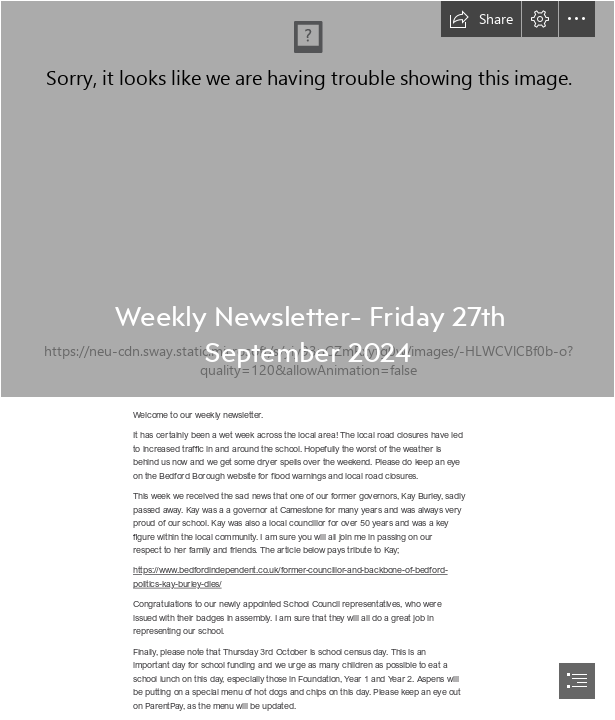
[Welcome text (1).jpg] (307, 199)
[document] (307, 360)
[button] (481, 19)
